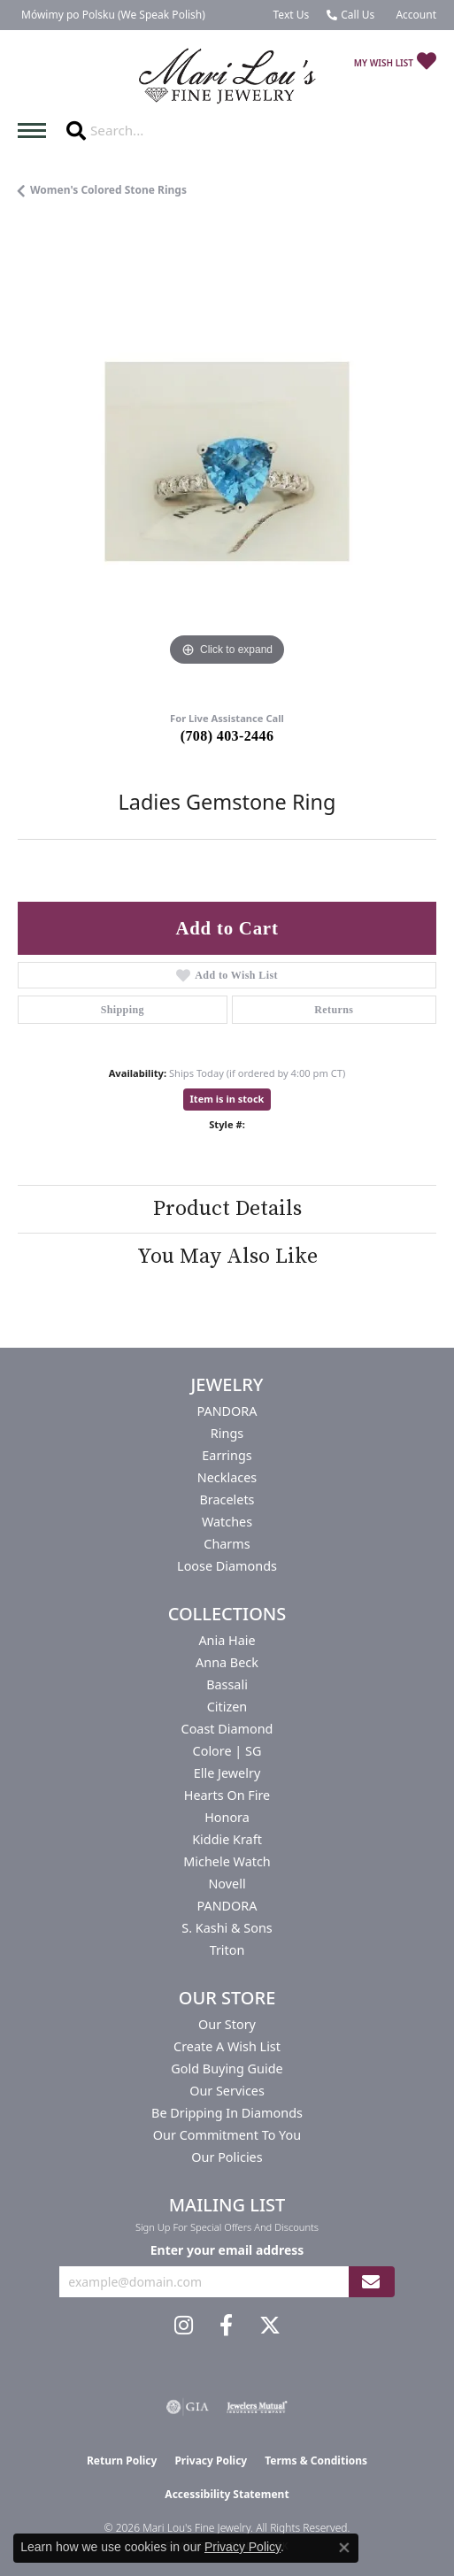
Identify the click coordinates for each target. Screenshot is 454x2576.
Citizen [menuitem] (227, 1706)
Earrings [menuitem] (226, 1455)
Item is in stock (227, 1098)
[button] (414, 15)
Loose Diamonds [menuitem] (227, 1565)
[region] (227, 461)
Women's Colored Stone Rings (108, 189)
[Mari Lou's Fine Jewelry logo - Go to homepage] (227, 76)
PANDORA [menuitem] (226, 1411)
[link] (111, 15)
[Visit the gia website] (187, 2407)
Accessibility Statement (227, 2494)
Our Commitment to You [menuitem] (227, 2134)
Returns (333, 1009)
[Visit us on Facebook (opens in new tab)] (226, 2325)
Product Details (227, 1209)
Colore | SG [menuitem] (227, 1750)
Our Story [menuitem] (227, 2024)
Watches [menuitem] (227, 1521)
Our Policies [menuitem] (226, 2157)
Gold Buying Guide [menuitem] (226, 2068)
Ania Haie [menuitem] (226, 1640)
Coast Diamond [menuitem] (227, 1728)
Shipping (122, 1009)
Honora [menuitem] (227, 1817)
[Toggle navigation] (36, 130)
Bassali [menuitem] (227, 1684)
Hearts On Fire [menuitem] (227, 1795)
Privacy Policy (210, 2460)
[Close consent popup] (344, 2547)
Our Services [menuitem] (227, 2090)
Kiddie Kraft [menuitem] (227, 1839)
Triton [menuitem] (227, 1950)
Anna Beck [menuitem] (227, 1662)
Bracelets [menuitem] (226, 1499)
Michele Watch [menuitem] (226, 1861)
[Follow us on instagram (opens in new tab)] (183, 2325)
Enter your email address (227, 2250)
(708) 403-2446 (227, 735)
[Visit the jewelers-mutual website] (257, 2407)
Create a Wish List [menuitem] (227, 2046)
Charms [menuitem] (227, 1543)
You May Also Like (227, 1256)
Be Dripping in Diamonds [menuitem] (227, 2112)
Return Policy (122, 2460)
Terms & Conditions (316, 2460)
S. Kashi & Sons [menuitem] (226, 1927)
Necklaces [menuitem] (227, 1477)
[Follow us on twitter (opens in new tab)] (269, 2325)
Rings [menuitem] (227, 1433)
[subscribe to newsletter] (371, 2281)
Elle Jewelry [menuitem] (227, 1773)
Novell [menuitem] (226, 1883)
